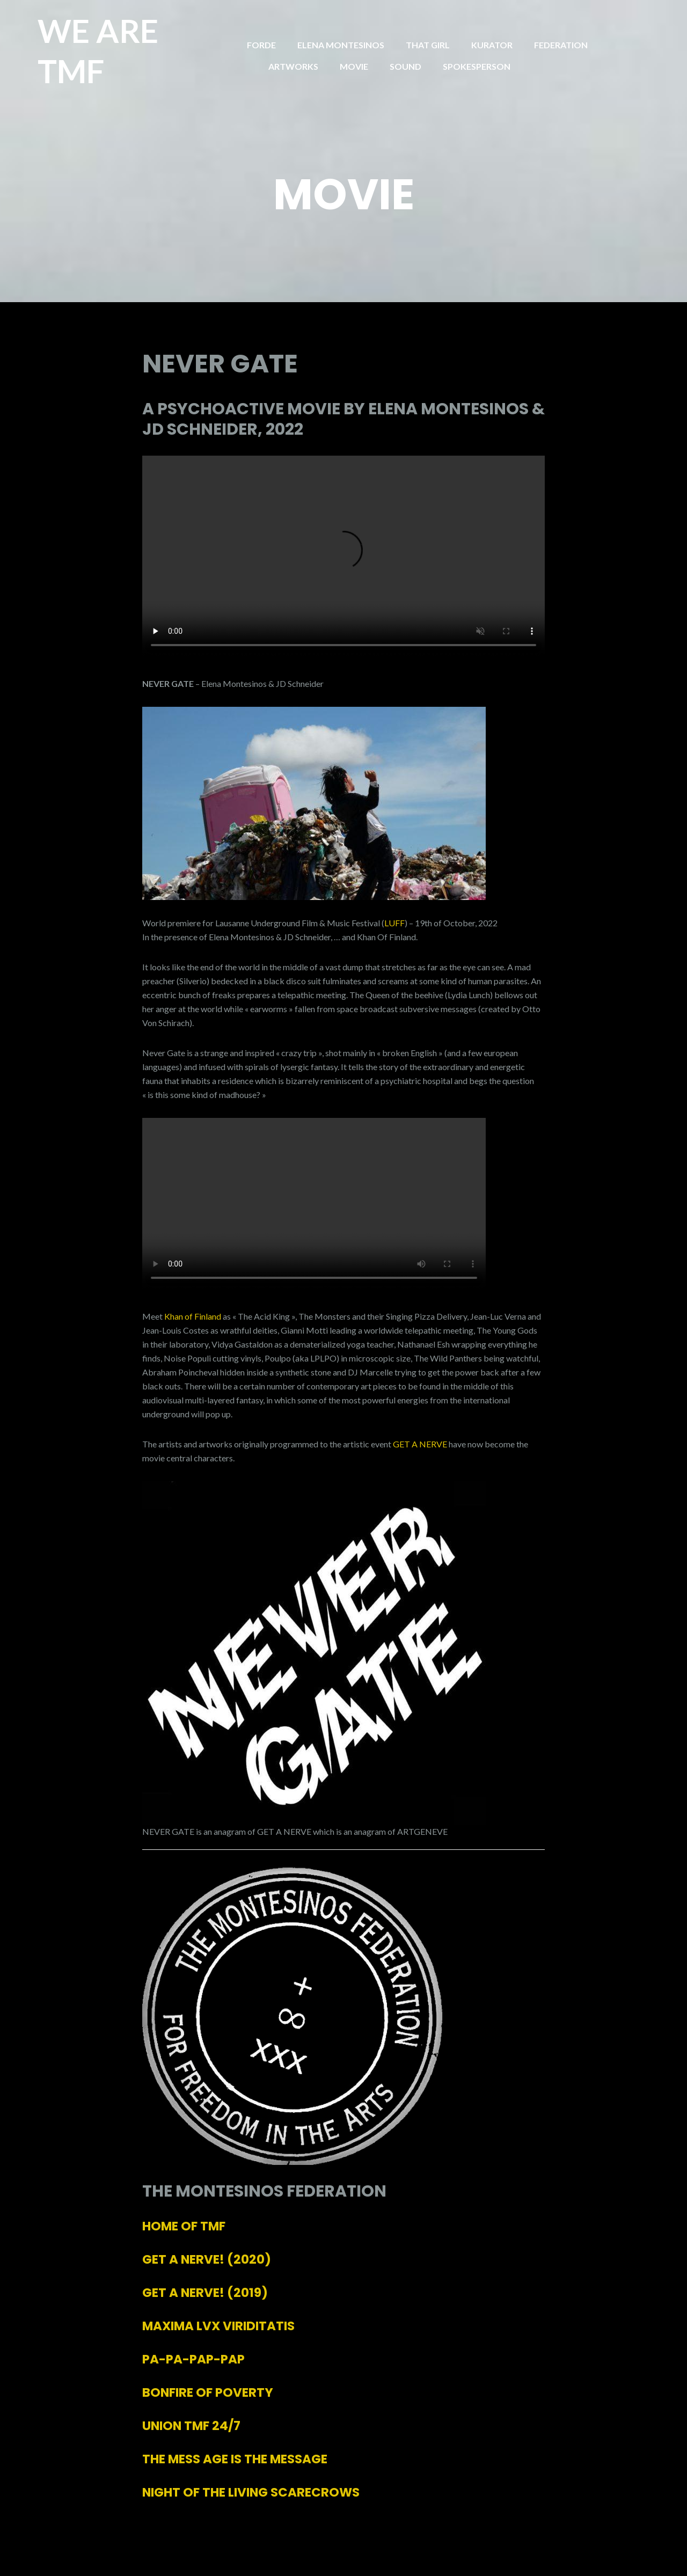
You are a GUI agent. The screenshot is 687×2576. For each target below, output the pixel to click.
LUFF (394, 923)
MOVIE (354, 66)
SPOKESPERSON (476, 66)
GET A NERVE (420, 1444)
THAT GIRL (428, 45)
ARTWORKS (293, 66)
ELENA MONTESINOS (340, 45)
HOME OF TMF (183, 2226)
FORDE (261, 45)
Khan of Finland (192, 1316)
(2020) (206, 2259)
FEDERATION (561, 45)
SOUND (405, 66)
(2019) (205, 2292)
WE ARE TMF (98, 50)
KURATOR (492, 45)
